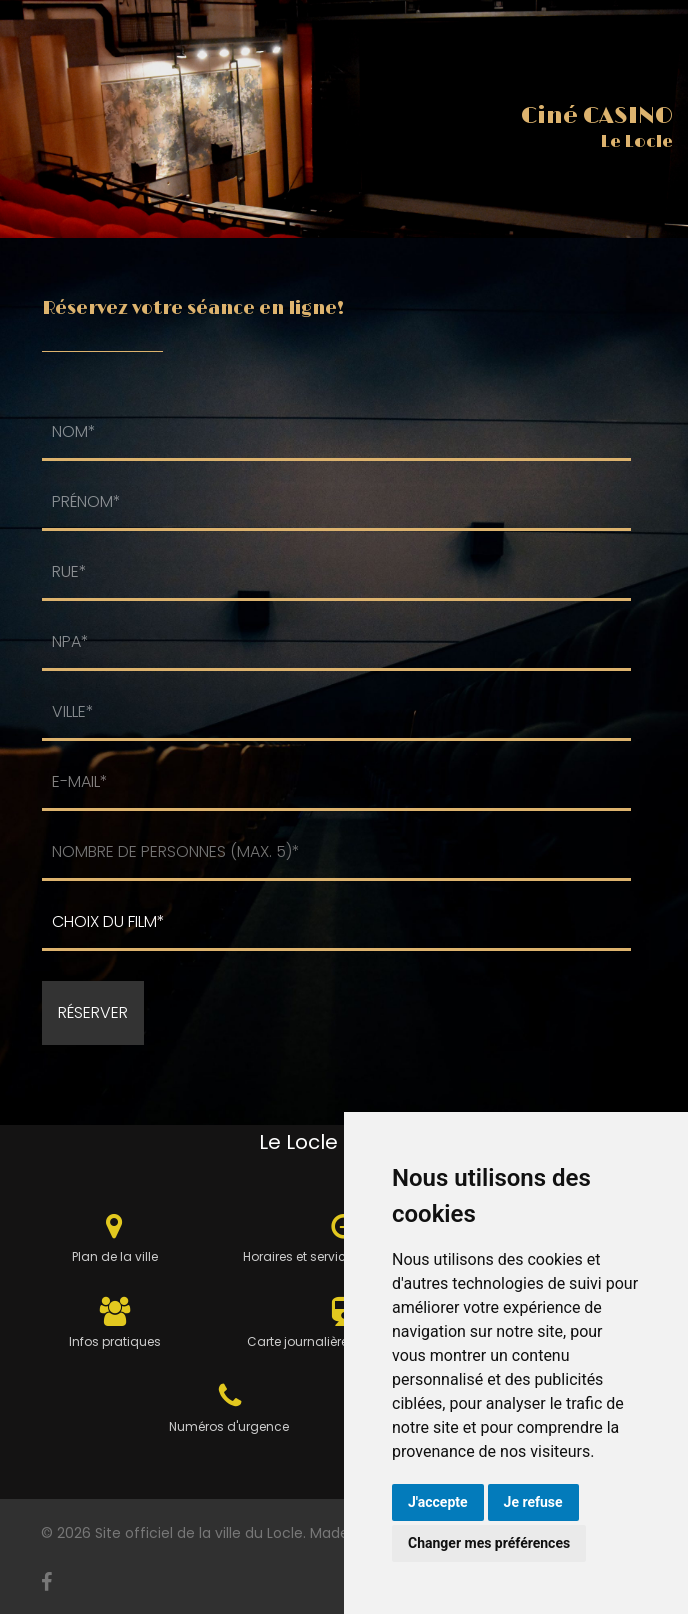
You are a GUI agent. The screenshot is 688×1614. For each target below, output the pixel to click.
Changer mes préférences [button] (489, 1543)
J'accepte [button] (438, 1502)
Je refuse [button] (533, 1502)
